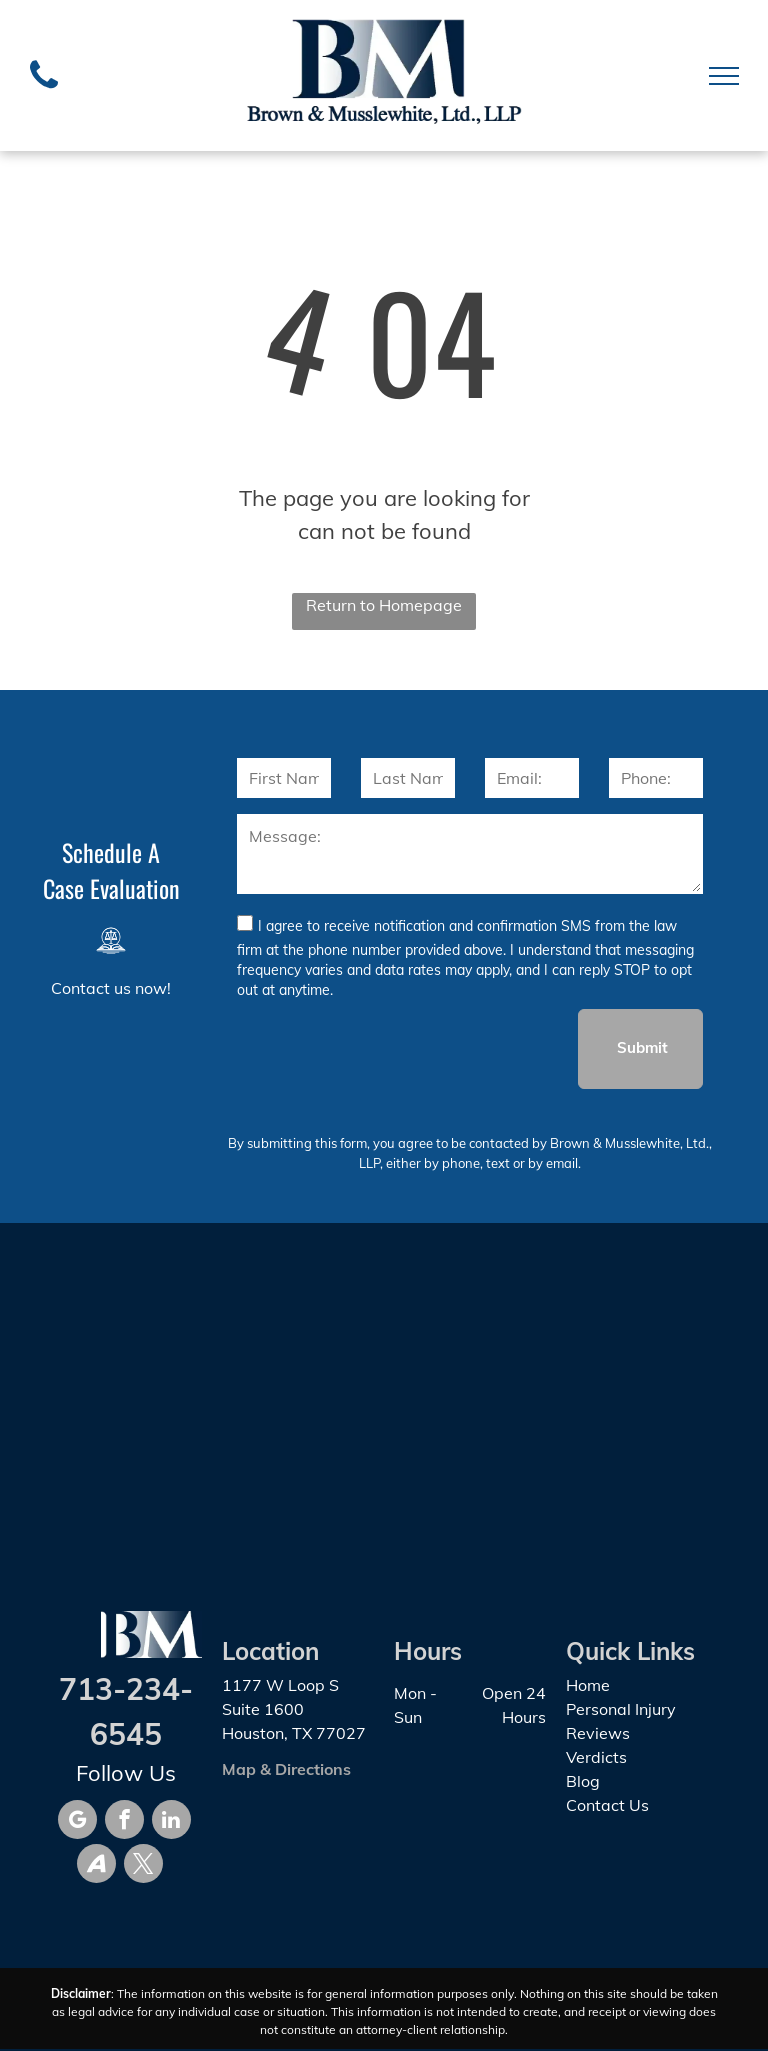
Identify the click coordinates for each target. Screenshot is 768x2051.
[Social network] (96, 1866)
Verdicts (596, 1757)
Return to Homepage (384, 605)
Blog (583, 1781)
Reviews (598, 1733)
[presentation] (389, 1048)
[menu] (724, 76)
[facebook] (124, 1822)
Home (588, 1685)
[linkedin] (171, 1822)
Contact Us (607, 1805)
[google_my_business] (77, 1822)
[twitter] (143, 1866)
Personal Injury (621, 1709)
